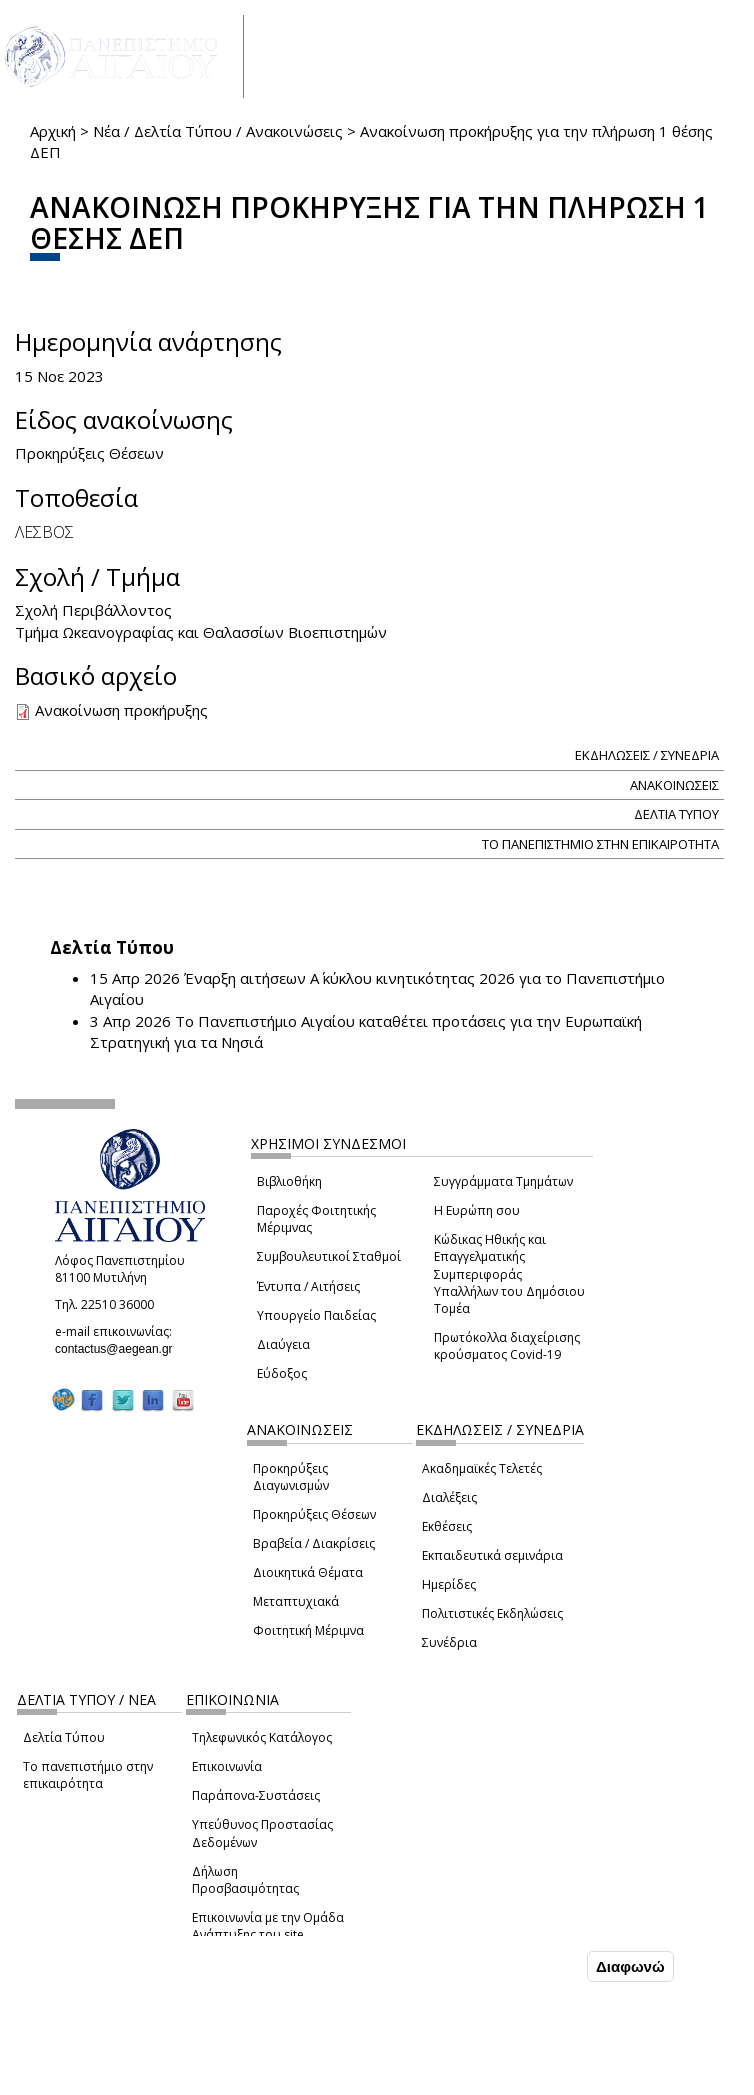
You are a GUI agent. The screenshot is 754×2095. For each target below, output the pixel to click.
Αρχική (53, 131)
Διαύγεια (283, 1344)
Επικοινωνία (227, 1766)
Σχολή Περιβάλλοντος (93, 610)
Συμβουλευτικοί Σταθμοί (329, 1256)
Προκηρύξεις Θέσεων (314, 1514)
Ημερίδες (449, 1584)
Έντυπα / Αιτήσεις (308, 1286)
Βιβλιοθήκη (289, 1181)
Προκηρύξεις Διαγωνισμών (291, 1477)
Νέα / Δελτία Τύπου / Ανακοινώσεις (218, 131)
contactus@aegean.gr (120, 1349)
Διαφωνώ (630, 1966)
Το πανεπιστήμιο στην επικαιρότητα (88, 1775)
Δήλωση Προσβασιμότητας (245, 1880)
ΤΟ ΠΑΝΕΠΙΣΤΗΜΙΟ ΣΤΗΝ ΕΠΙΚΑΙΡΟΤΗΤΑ (600, 844)
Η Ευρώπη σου (477, 1210)
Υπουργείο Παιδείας (316, 1315)
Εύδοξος (282, 1373)
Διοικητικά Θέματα (308, 1572)
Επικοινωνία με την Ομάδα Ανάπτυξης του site (268, 1926)
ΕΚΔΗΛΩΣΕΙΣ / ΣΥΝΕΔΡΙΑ (647, 755)
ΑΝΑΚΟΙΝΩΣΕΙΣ (674, 785)
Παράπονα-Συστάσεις (256, 1795)
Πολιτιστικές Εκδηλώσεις (492, 1613)
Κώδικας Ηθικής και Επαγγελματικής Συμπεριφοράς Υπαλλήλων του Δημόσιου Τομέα (509, 1274)
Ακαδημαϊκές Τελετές (482, 1468)
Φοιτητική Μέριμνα (308, 1630)
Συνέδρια (449, 1642)
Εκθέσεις (447, 1526)
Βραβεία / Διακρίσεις (314, 1543)
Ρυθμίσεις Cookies (146, 2078)
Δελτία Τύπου (64, 1737)
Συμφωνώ (540, 1966)
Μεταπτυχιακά (296, 1601)
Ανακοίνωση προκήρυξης (121, 710)
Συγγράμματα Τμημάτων (503, 1181)
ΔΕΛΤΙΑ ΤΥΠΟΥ (676, 814)
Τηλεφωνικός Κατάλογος (262, 1737)
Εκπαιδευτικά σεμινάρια (492, 1555)
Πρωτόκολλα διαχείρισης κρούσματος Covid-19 (507, 1346)
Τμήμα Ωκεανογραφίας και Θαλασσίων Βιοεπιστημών (201, 632)
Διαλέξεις (449, 1497)
